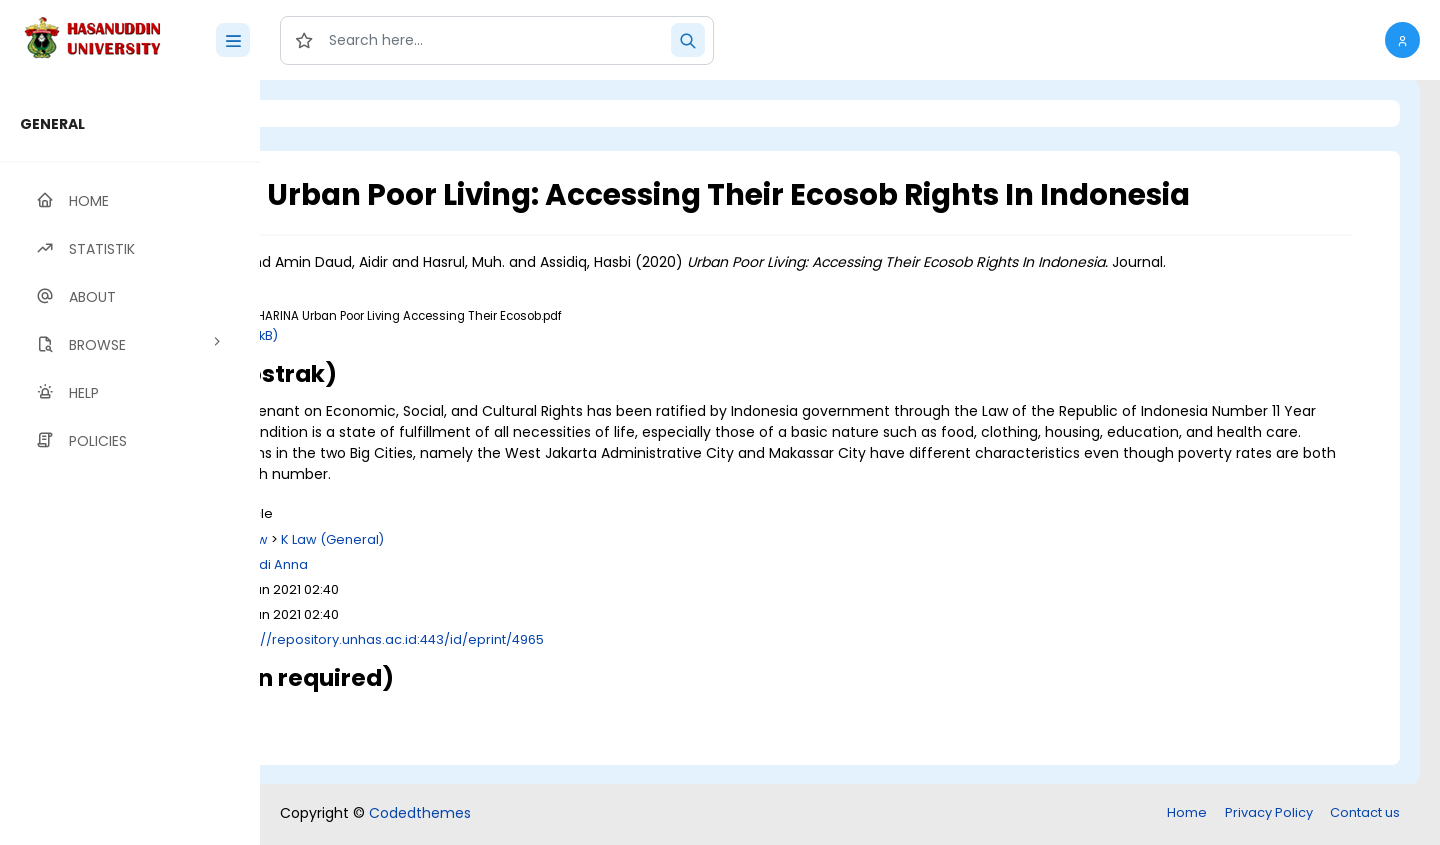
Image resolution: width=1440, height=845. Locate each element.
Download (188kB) (442, 356)
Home (1187, 814)
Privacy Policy (1269, 814)
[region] (130, 462)
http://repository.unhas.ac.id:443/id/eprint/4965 (610, 660)
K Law (472, 560)
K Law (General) (554, 560)
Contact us (1365, 814)
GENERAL (52, 124)
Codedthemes (420, 815)
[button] (1402, 40)
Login (345, 113)
